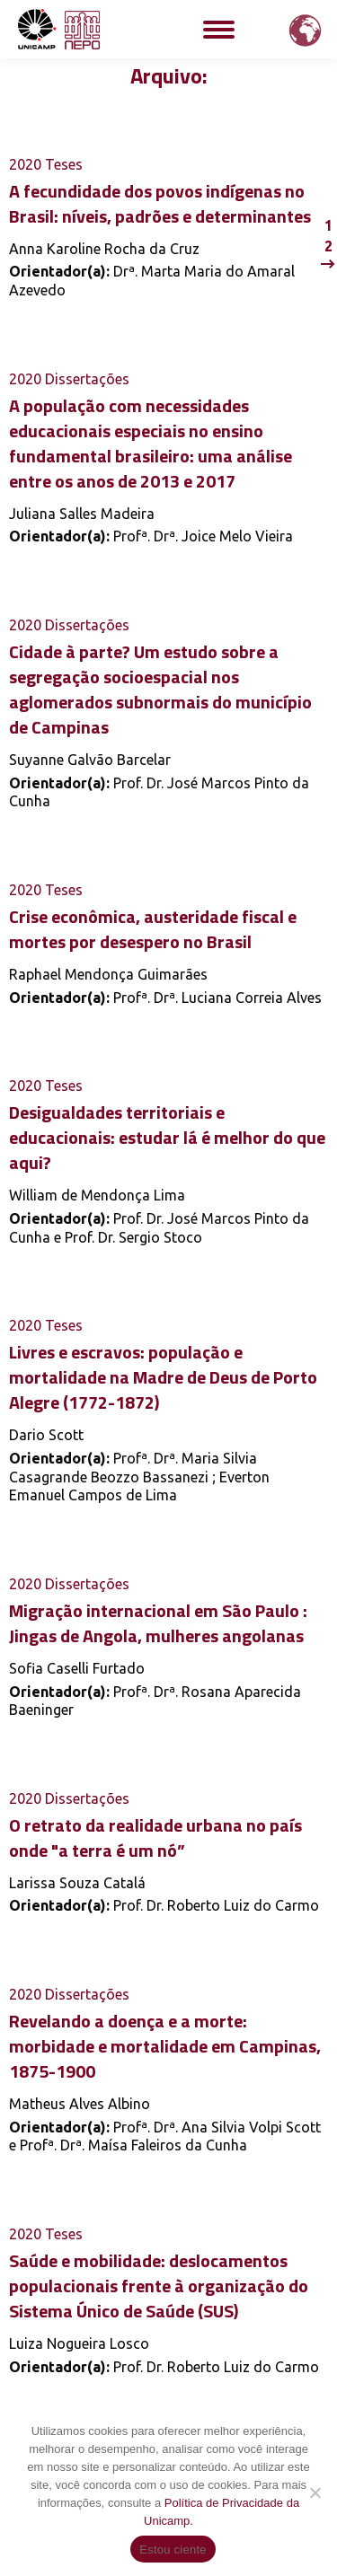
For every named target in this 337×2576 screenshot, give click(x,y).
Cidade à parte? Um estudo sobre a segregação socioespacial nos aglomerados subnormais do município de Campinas (160, 689)
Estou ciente (173, 2549)
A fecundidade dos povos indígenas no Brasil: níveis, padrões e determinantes (160, 203)
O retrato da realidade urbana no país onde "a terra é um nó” (155, 1837)
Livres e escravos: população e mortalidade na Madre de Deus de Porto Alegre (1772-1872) (163, 1377)
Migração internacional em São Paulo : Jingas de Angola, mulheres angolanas (158, 1622)
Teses (64, 164)
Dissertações (87, 379)
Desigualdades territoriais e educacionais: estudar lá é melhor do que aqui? (167, 1137)
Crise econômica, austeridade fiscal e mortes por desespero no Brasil (153, 928)
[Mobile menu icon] (219, 29)
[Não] (315, 2492)
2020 (25, 164)
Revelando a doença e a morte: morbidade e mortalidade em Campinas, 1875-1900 (165, 2046)
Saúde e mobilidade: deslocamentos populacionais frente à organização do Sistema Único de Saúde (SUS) (158, 2285)
